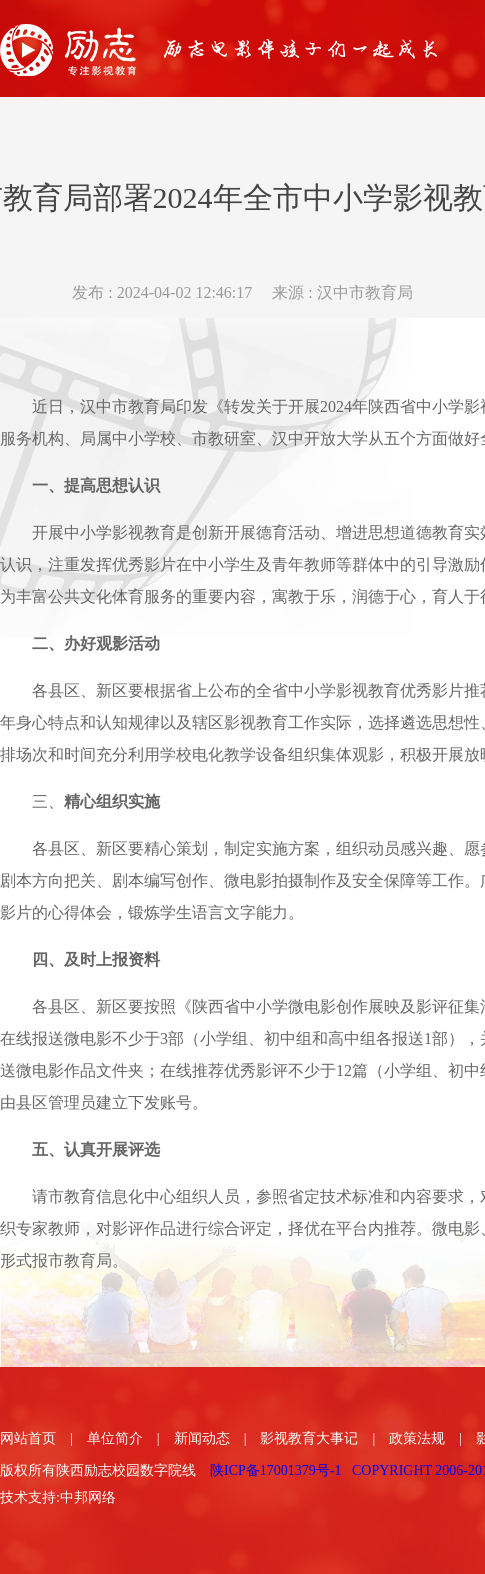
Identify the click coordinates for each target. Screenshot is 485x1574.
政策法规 (417, 1438)
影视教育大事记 (309, 1438)
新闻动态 (202, 1438)
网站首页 (28, 1438)
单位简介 (115, 1438)
